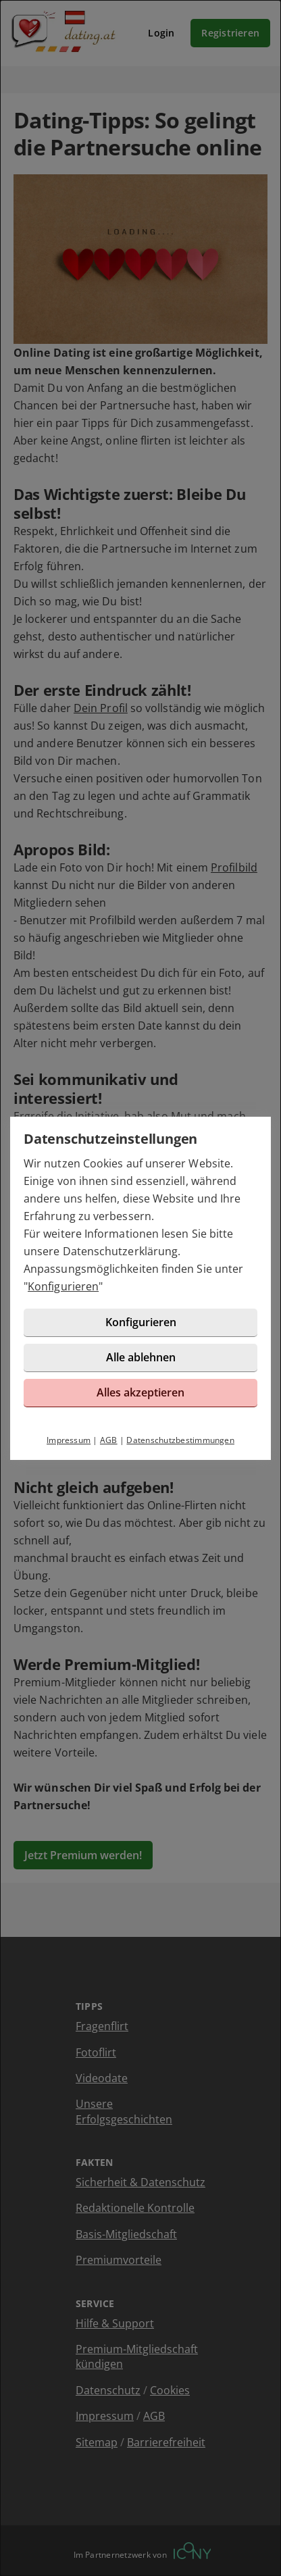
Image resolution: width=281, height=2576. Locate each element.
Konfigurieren (63, 1286)
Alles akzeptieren (140, 1392)
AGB (109, 1440)
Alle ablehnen (141, 1357)
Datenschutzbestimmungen (180, 1440)
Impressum (69, 1440)
